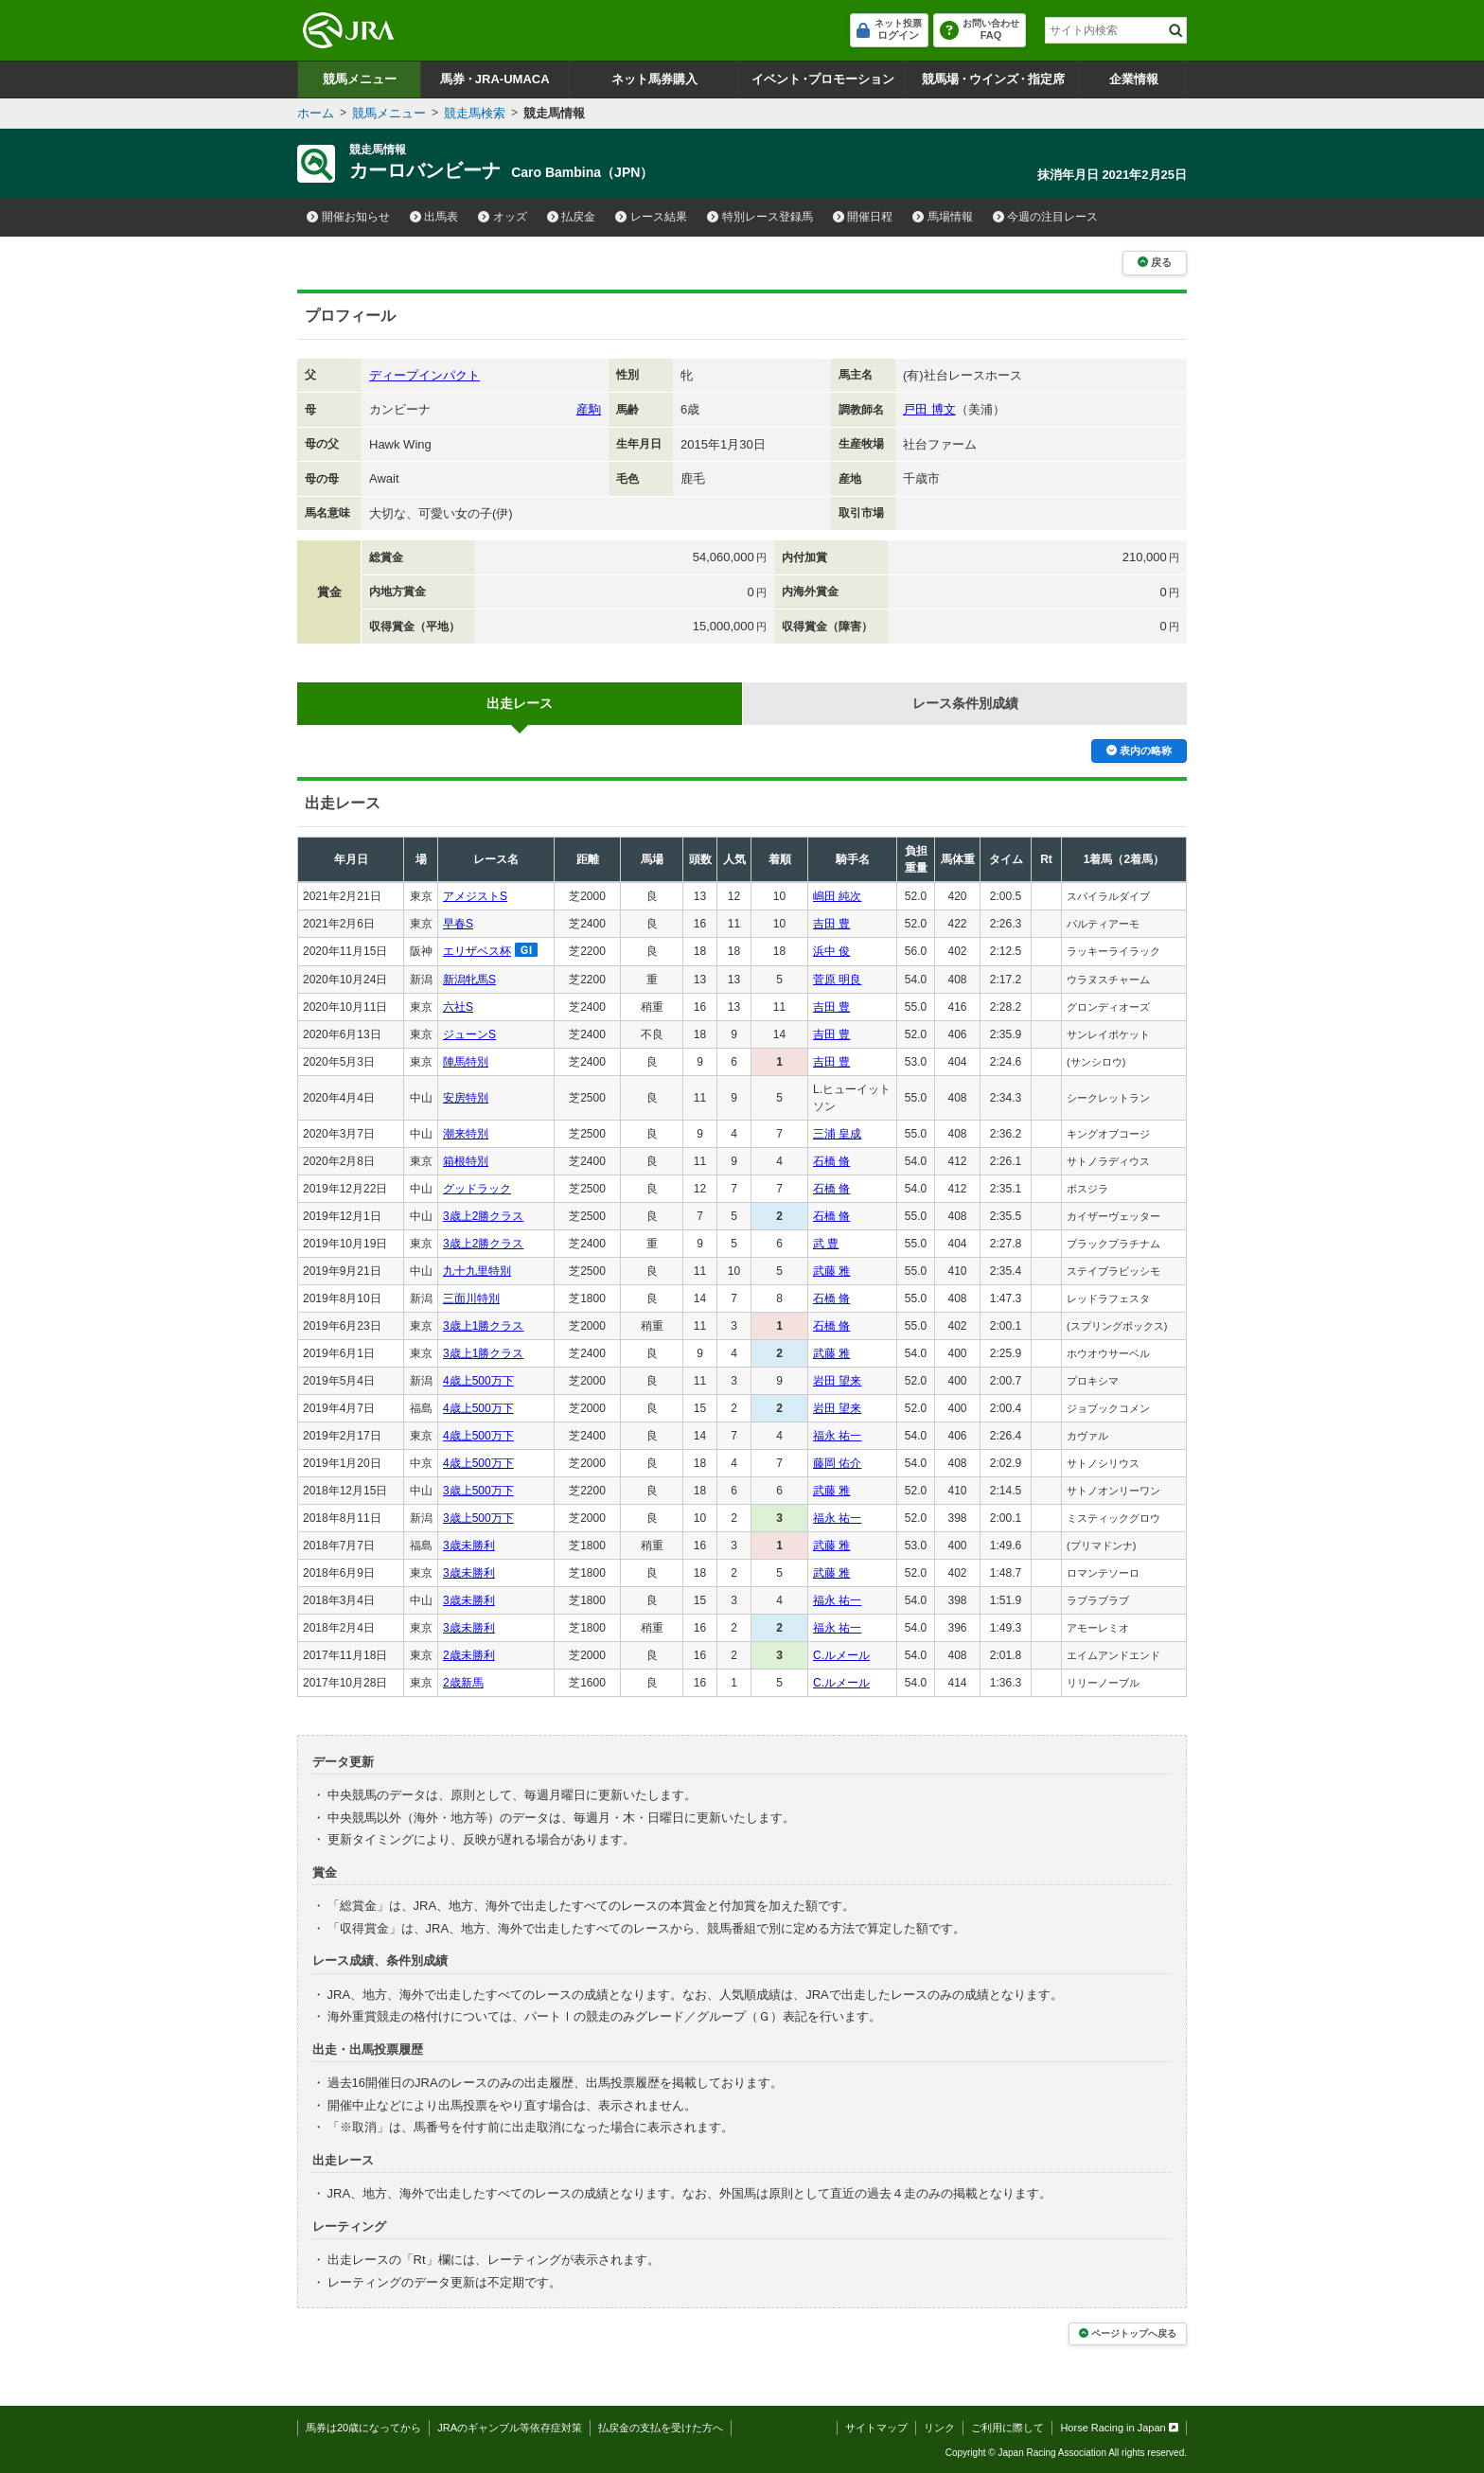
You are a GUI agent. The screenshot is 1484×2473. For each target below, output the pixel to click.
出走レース (519, 703)
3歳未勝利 (469, 1545)
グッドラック (477, 1188)
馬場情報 (942, 216)
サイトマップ (876, 2427)
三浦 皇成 (837, 1133)
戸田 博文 (929, 409)
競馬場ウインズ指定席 (993, 79)
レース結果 (651, 216)
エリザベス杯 (477, 951)
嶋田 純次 (837, 896)
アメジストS (475, 896)
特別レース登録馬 (760, 216)
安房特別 (465, 1097)
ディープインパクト (424, 375)
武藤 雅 (831, 1271)
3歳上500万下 (478, 1490)
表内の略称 (1139, 750)
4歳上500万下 (478, 1380)
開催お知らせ (348, 216)
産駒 (588, 409)
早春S (458, 923)
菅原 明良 (837, 979)
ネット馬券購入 (654, 79)
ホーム (315, 113)
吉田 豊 (831, 923)
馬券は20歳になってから (363, 2427)
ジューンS (469, 1034)
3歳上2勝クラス (483, 1216)
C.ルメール (841, 1655)
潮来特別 (465, 1133)
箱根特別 (465, 1161)
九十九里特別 (477, 1271)
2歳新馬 (463, 1682)
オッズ (502, 216)
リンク (939, 2427)
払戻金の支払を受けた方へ (660, 2427)
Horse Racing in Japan (1119, 2427)
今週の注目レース (1046, 216)
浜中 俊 (831, 951)
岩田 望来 (837, 1380)
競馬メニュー (360, 79)
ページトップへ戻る (1127, 2333)
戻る (1155, 262)
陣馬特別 (465, 1062)
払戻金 (571, 216)
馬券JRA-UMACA (494, 79)
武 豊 (826, 1243)
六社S (458, 1007)
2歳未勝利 (469, 1655)
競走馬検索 (474, 113)
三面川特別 (471, 1298)
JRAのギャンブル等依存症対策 (509, 2427)
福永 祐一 (837, 1435)
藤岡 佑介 (837, 1463)
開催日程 (863, 216)
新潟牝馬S (469, 979)
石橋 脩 (831, 1161)
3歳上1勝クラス (483, 1326)
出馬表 (434, 216)
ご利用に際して (1007, 2427)
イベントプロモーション (822, 79)
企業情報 (1133, 79)
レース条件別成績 (965, 703)
